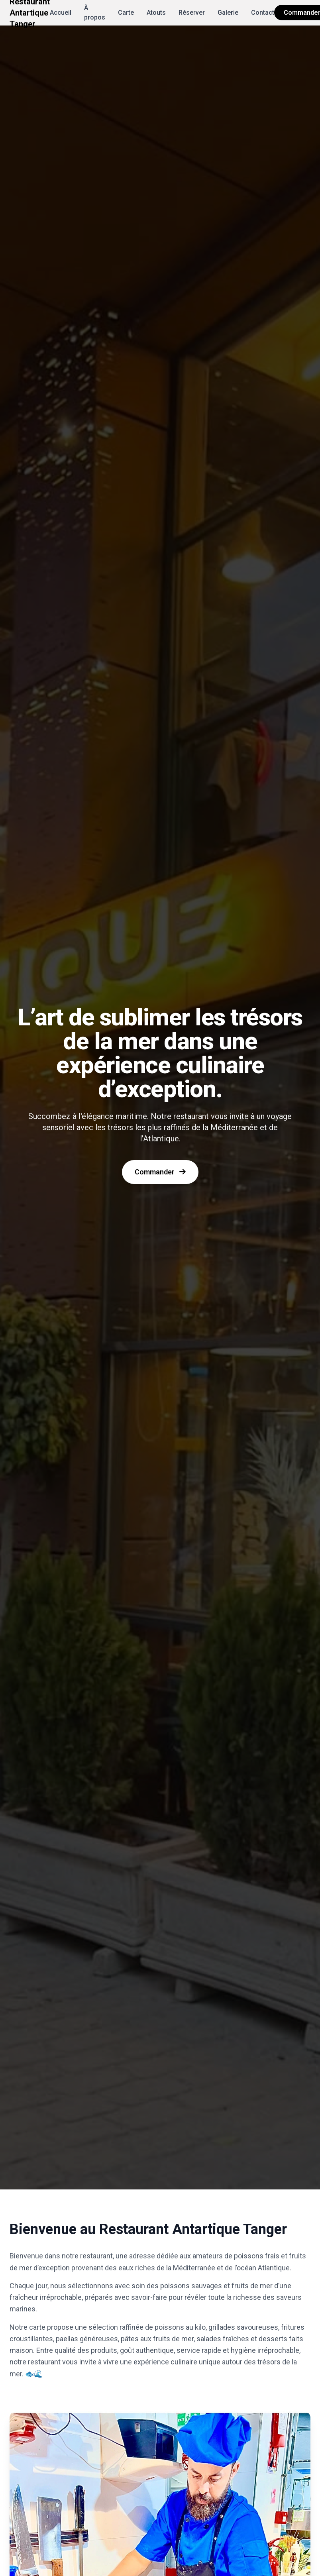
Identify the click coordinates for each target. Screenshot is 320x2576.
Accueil (60, 12)
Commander (160, 1172)
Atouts (156, 12)
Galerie (228, 12)
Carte (126, 12)
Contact (262, 12)
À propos (94, 12)
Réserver (192, 12)
